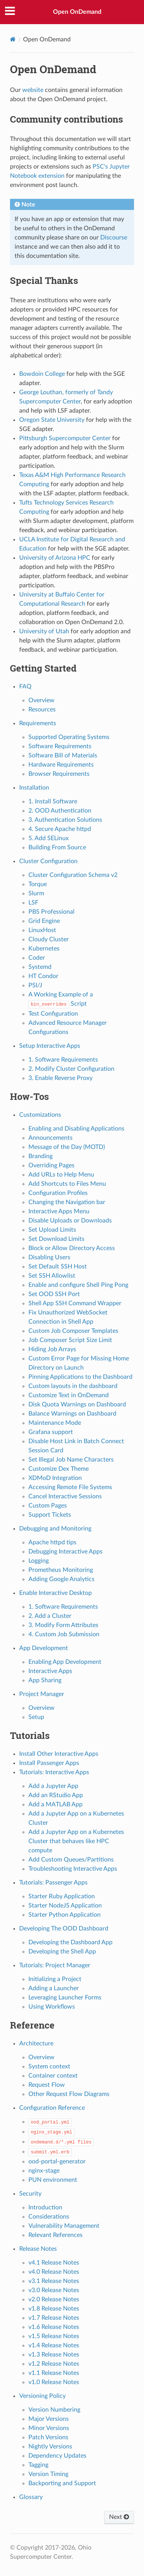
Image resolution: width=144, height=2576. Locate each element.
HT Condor (43, 976)
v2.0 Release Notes (53, 2299)
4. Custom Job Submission (63, 1634)
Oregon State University (51, 420)
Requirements (37, 723)
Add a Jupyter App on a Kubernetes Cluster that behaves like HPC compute (76, 1841)
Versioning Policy (42, 2396)
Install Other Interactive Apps (58, 1754)
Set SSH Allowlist (51, 1276)
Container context (53, 2076)
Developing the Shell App (62, 1951)
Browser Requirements (58, 774)
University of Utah (44, 631)
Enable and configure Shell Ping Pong (78, 1285)
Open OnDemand (77, 12)
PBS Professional (51, 912)
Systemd (39, 967)
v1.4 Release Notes (53, 2345)
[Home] (13, 39)
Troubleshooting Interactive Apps (72, 1869)
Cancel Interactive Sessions (65, 1496)
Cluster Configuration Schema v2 (73, 875)
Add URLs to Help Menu (61, 1175)
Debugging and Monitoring (55, 1529)
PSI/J (35, 985)
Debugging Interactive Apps (65, 1552)
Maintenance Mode (54, 1423)
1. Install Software (52, 801)
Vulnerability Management (63, 2226)
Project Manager (41, 1694)
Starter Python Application (64, 1915)
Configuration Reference (52, 2108)
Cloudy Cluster (48, 939)
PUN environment (52, 2180)
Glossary (31, 2497)
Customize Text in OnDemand (68, 1395)
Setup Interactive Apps (49, 1046)
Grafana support (50, 1432)
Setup (36, 1717)
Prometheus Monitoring (60, 1570)
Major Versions (48, 2419)
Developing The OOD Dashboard (63, 1928)
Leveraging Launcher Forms (64, 1997)
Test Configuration (53, 1014)
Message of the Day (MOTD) (66, 1147)
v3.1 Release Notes (53, 2281)
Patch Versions (48, 2437)
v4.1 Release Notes (53, 2263)
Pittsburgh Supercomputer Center (65, 438)
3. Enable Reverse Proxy (60, 1078)
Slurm (36, 893)
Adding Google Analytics (61, 1579)
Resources (42, 709)
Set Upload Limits (52, 1230)
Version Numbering (54, 2410)
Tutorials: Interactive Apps (54, 1772)
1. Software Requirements (63, 1060)
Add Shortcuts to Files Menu (67, 1184)
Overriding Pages (51, 1165)
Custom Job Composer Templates (73, 1331)
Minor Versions (48, 2428)
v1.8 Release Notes (53, 2309)
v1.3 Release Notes (53, 2355)
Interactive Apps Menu (58, 1211)
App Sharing (44, 1680)
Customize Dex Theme (58, 1469)
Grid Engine (44, 921)
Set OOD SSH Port (54, 1294)
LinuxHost (42, 930)
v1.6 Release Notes (53, 2327)
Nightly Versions (50, 2446)
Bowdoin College (42, 374)
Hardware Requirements (61, 765)
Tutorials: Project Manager (54, 1965)
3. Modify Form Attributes (63, 1625)
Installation (34, 788)
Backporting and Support (62, 2483)
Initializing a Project (54, 1979)
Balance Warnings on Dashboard (72, 1414)
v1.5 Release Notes (53, 2336)
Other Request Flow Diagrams (68, 2094)
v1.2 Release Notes (53, 2364)
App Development (43, 1648)
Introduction (45, 2207)
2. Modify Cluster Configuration (71, 1069)
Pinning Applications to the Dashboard (80, 1377)
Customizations (40, 1115)
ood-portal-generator (57, 2161)
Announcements (50, 1138)
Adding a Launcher (53, 1988)
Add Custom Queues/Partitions (71, 1860)
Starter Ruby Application (61, 1896)
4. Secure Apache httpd (59, 829)
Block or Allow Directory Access (71, 1248)
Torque (37, 884)
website (32, 90)
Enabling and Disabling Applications (76, 1129)
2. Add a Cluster (49, 1616)
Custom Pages (47, 1506)
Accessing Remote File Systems (70, 1487)
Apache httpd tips (52, 1542)
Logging (38, 1561)
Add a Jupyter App (53, 1786)
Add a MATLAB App (55, 1804)
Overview (41, 700)
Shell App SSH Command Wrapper (74, 1303)
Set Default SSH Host (57, 1266)
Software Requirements (59, 746)
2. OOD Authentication (59, 811)
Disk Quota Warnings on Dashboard (77, 1404)
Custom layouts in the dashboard (73, 1386)
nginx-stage (44, 2171)
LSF (33, 903)
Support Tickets (49, 1515)
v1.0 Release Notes (53, 2382)
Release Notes (38, 2249)
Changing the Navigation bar (66, 1202)
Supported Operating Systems (68, 737)
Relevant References (55, 2235)
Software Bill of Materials (62, 755)
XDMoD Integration (55, 1478)
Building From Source (57, 847)
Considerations (48, 2217)
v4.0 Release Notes (53, 2272)
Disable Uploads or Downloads (70, 1221)
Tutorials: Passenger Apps (53, 1883)
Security (30, 2194)
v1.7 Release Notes (53, 2318)
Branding (40, 1156)
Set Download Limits (56, 1239)
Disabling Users (49, 1257)
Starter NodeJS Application (65, 1906)
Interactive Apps (50, 1671)
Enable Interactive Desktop (55, 1593)
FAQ (25, 686)
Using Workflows (51, 2007)
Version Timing (48, 2474)
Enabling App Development (64, 1662)
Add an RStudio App (55, 1795)
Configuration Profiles (58, 1193)
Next (119, 2517)
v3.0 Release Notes (53, 2290)
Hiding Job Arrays (52, 1349)
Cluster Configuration (48, 861)
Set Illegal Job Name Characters (71, 1460)
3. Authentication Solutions (65, 820)
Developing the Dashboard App (70, 1942)
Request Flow (46, 2085)
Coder (36, 958)
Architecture (36, 2043)
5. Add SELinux (48, 838)
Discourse (113, 237)
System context (49, 2066)
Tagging (38, 2465)
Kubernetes (44, 949)
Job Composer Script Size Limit (70, 1340)
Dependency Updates (57, 2456)
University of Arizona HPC (54, 558)
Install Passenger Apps (49, 1763)
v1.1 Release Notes (53, 2373)
